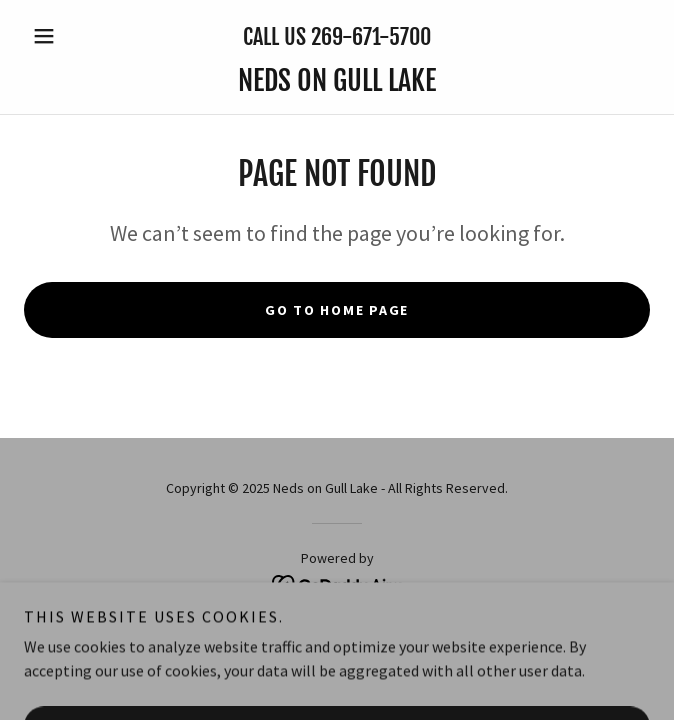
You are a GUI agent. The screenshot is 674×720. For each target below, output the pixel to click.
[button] (71, 36)
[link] (337, 81)
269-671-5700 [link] (371, 36)
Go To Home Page (337, 310)
